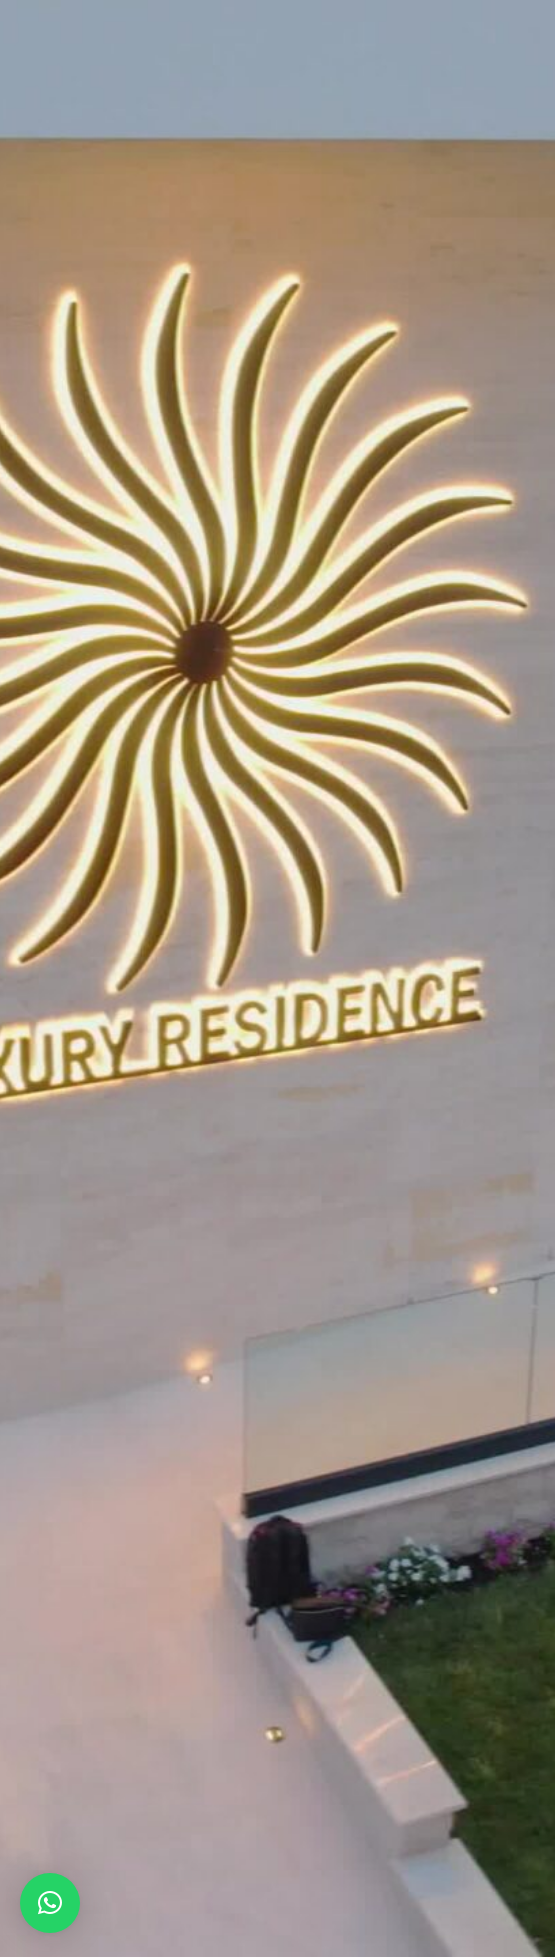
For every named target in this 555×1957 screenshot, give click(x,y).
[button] (50, 1903)
